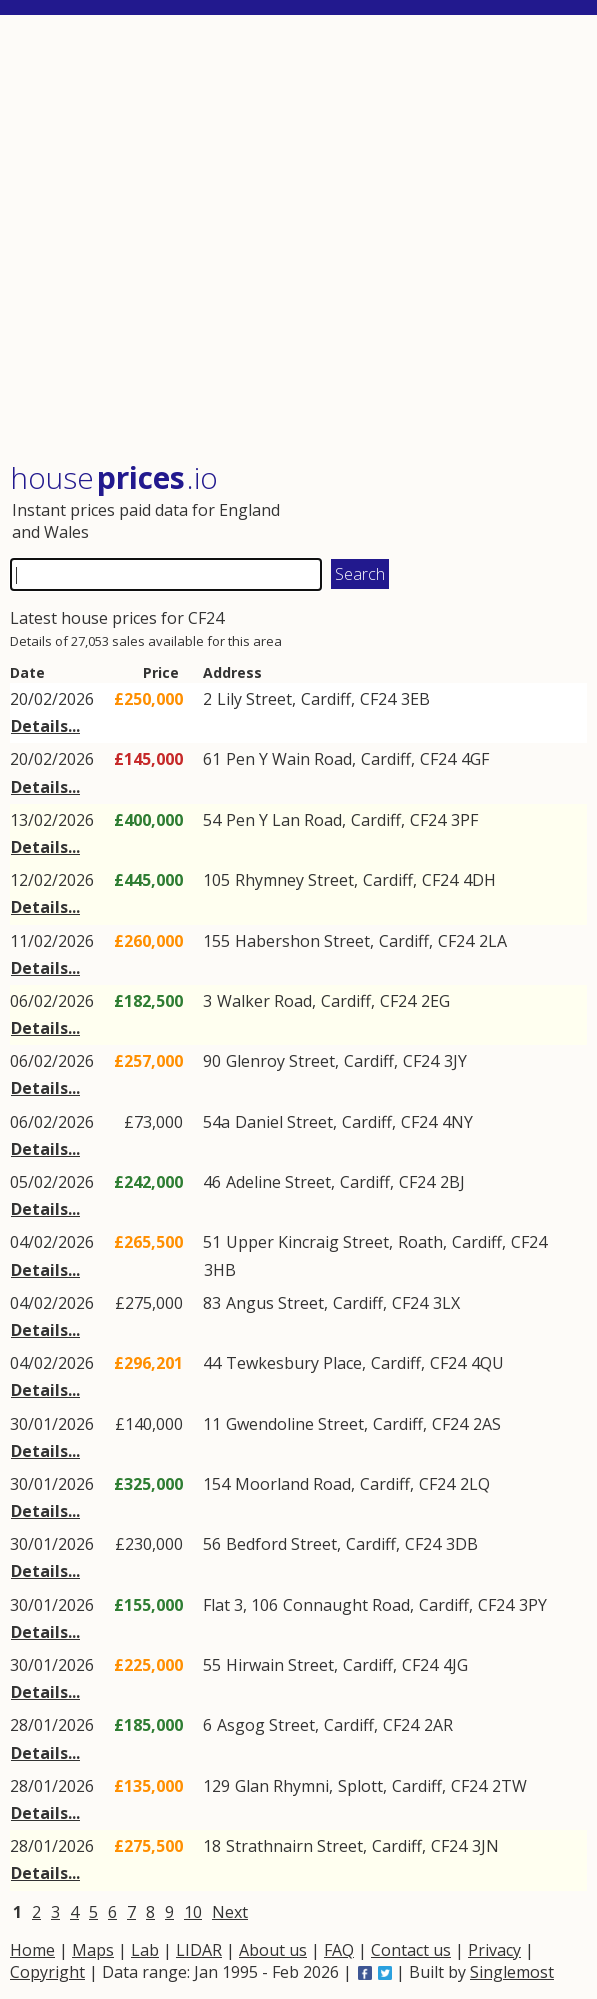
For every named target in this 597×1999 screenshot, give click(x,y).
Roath (420, 1242)
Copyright (47, 1972)
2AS (487, 1424)
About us (273, 1950)
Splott (360, 1786)
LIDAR (199, 1950)
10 (193, 1912)
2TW (509, 1786)
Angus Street (275, 1303)
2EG (435, 1001)
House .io (114, 477)
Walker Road (264, 1001)
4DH (479, 880)
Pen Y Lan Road (284, 820)
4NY (457, 1122)
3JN (485, 1846)
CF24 (378, 699)
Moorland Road (293, 1484)
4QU (487, 1363)
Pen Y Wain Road (289, 759)
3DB (462, 1544)
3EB (415, 699)
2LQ (475, 1484)
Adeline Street (278, 1182)
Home (32, 1950)
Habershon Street (302, 941)
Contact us (411, 1950)
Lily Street (254, 699)
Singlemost (512, 1972)
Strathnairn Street (294, 1846)
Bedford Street (281, 1544)
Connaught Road (346, 1605)
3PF (464, 820)
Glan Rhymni (282, 1786)
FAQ (339, 1950)
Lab (145, 1950)
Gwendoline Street (295, 1424)
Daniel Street (284, 1122)
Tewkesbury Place (294, 1363)
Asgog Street (266, 1725)
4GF (475, 759)
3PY (533, 1605)
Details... (45, 726)
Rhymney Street (294, 880)
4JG (455, 1665)
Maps (93, 1950)
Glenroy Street (280, 1061)
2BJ (452, 1182)
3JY (455, 1061)
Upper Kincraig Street (307, 1242)
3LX (446, 1303)
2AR (438, 1725)
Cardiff (326, 699)
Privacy (494, 1950)
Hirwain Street (280, 1665)
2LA (493, 941)
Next (230, 1912)
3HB (220, 1270)
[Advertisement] (298, 240)
